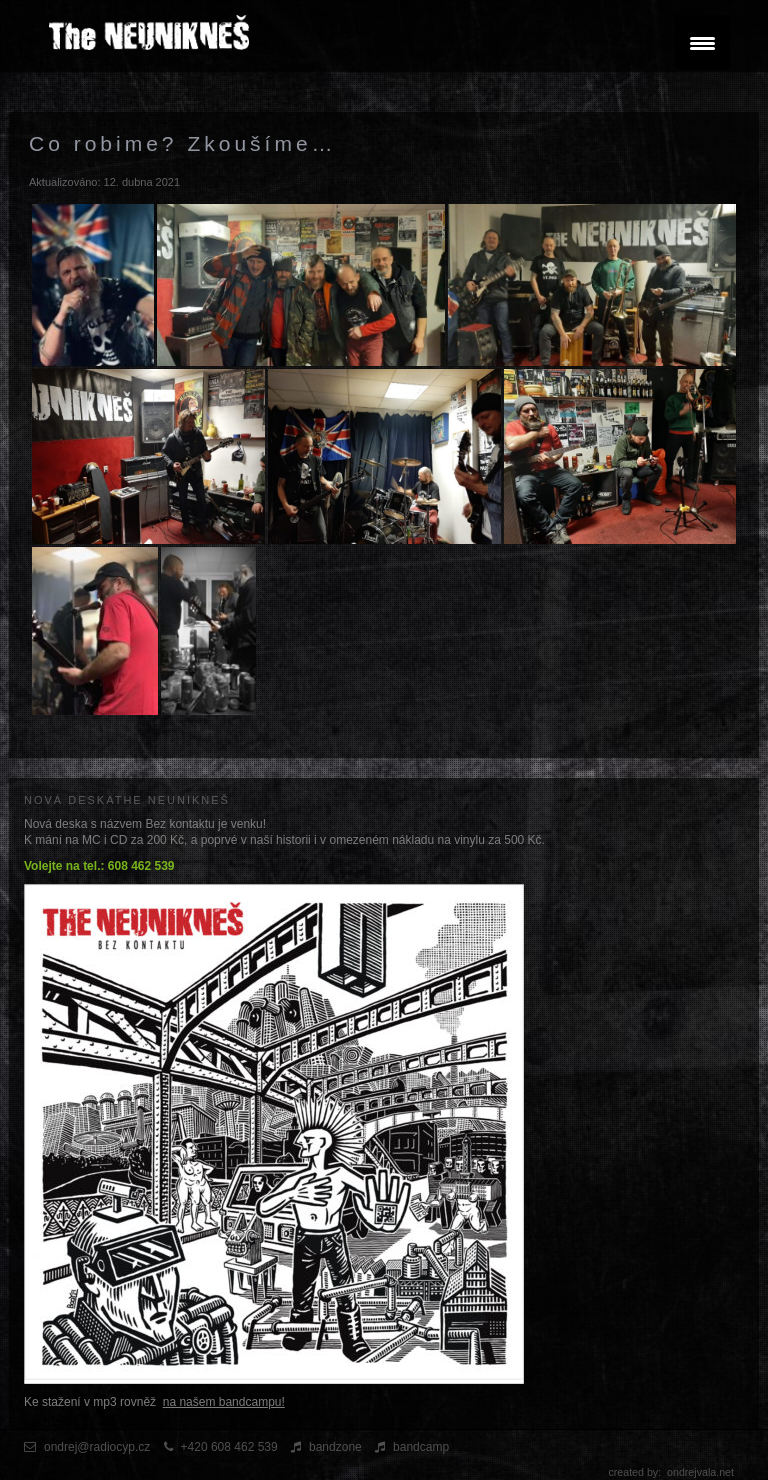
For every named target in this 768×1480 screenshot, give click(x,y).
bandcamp (421, 1447)
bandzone (335, 1447)
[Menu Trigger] (702, 42)
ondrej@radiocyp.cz (97, 1447)
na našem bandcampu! (224, 1402)
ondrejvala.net (700, 1472)
